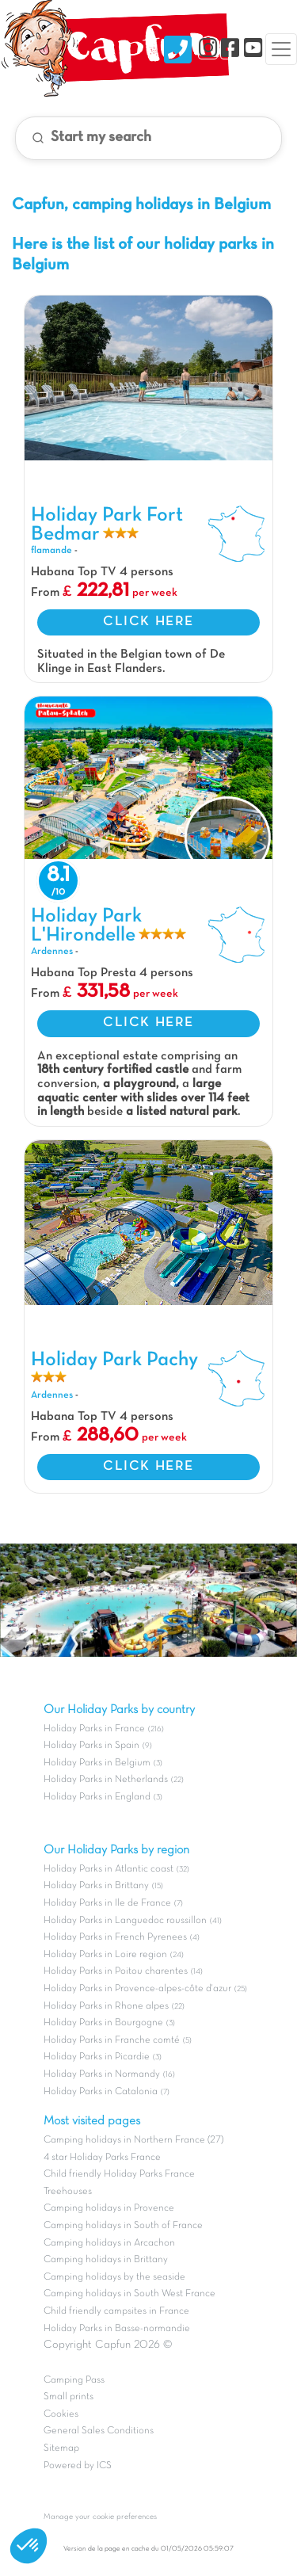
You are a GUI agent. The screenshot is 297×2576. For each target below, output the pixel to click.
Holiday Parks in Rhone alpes (106, 2006)
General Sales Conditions (99, 2431)
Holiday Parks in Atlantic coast (108, 1869)
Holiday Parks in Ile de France (107, 1903)
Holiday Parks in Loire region (105, 1955)
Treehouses (68, 2191)
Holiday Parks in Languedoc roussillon (125, 1920)
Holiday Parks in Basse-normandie (117, 2329)
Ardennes (52, 951)
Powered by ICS (78, 2466)
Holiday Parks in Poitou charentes (116, 1971)
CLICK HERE (148, 622)
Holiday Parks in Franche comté (112, 2040)
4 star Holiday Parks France (102, 2157)
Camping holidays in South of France (123, 2226)
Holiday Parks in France (94, 1729)
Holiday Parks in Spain (91, 1745)
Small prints (68, 2397)
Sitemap (61, 2448)
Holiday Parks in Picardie (97, 2057)
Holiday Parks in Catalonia (101, 2092)
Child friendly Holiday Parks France (119, 2174)
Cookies (61, 2414)
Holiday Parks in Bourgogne (103, 2023)
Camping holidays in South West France (129, 2294)
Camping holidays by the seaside (114, 2277)
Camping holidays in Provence (109, 2208)
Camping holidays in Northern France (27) (133, 2140)
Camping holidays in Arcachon (109, 2243)
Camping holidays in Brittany (106, 2260)
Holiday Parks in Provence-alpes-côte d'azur (137, 1989)
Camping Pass (74, 2380)
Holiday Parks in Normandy (102, 2074)
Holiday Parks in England (97, 1797)
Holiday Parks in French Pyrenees (115, 1937)
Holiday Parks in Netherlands (106, 1779)
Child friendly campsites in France (116, 2311)
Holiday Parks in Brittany (96, 1886)
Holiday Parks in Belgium (97, 1763)
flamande (51, 550)
